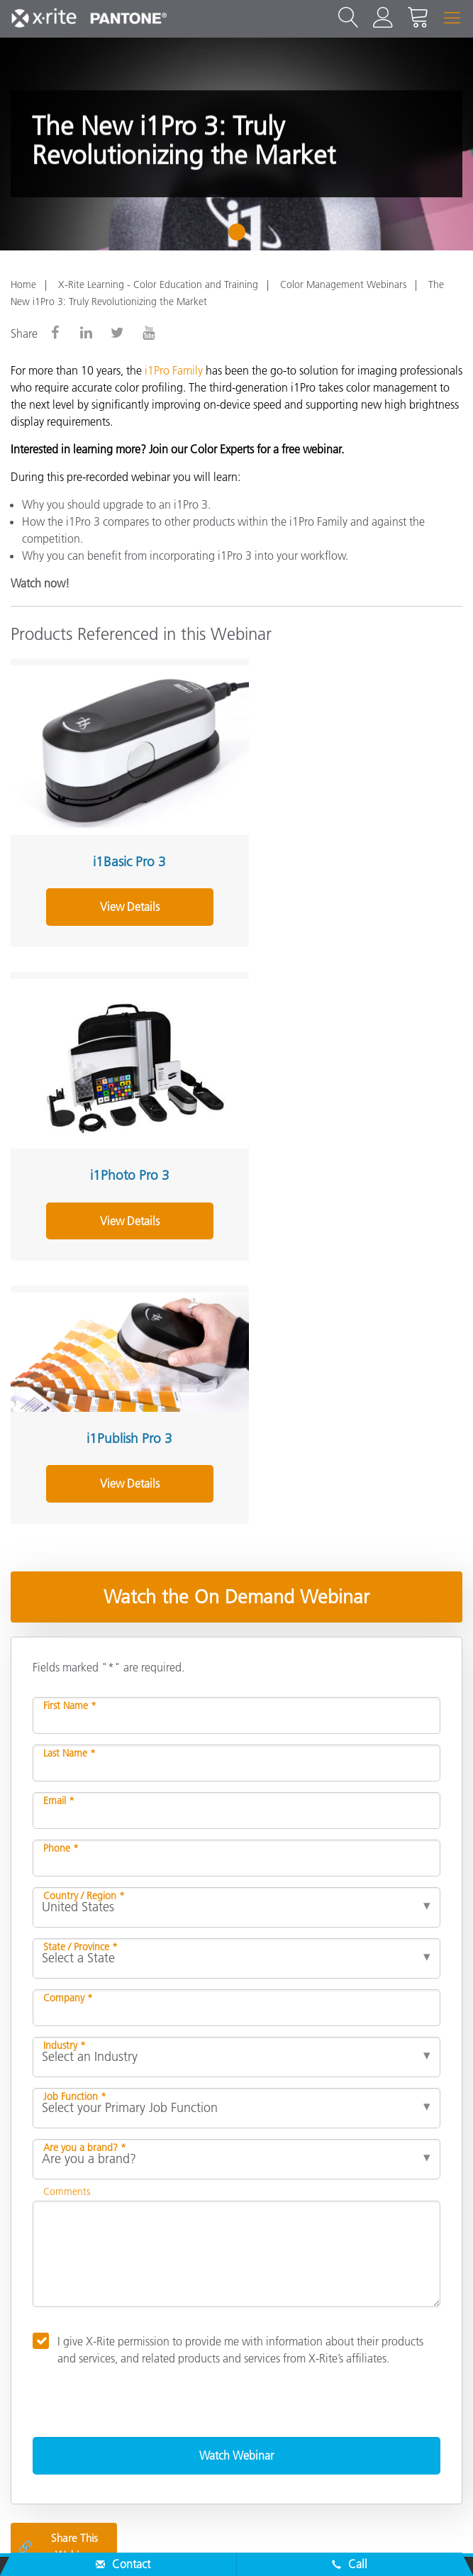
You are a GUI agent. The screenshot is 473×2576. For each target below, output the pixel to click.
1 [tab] (240, 237)
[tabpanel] (236, 144)
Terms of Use (429, 2543)
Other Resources (55, 2373)
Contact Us (57, 2543)
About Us (36, 2260)
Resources (38, 2345)
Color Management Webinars (343, 284)
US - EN (241, 2484)
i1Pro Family (174, 370)
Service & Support (59, 2289)
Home (23, 284)
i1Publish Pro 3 (119, 1099)
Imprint (361, 2543)
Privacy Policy (135, 2543)
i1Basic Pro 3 (118, 847)
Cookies (207, 2543)
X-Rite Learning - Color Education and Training (158, 284)
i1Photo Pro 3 (344, 847)
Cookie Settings (285, 2543)
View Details (119, 892)
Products (34, 2316)
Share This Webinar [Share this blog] (58, 2207)
